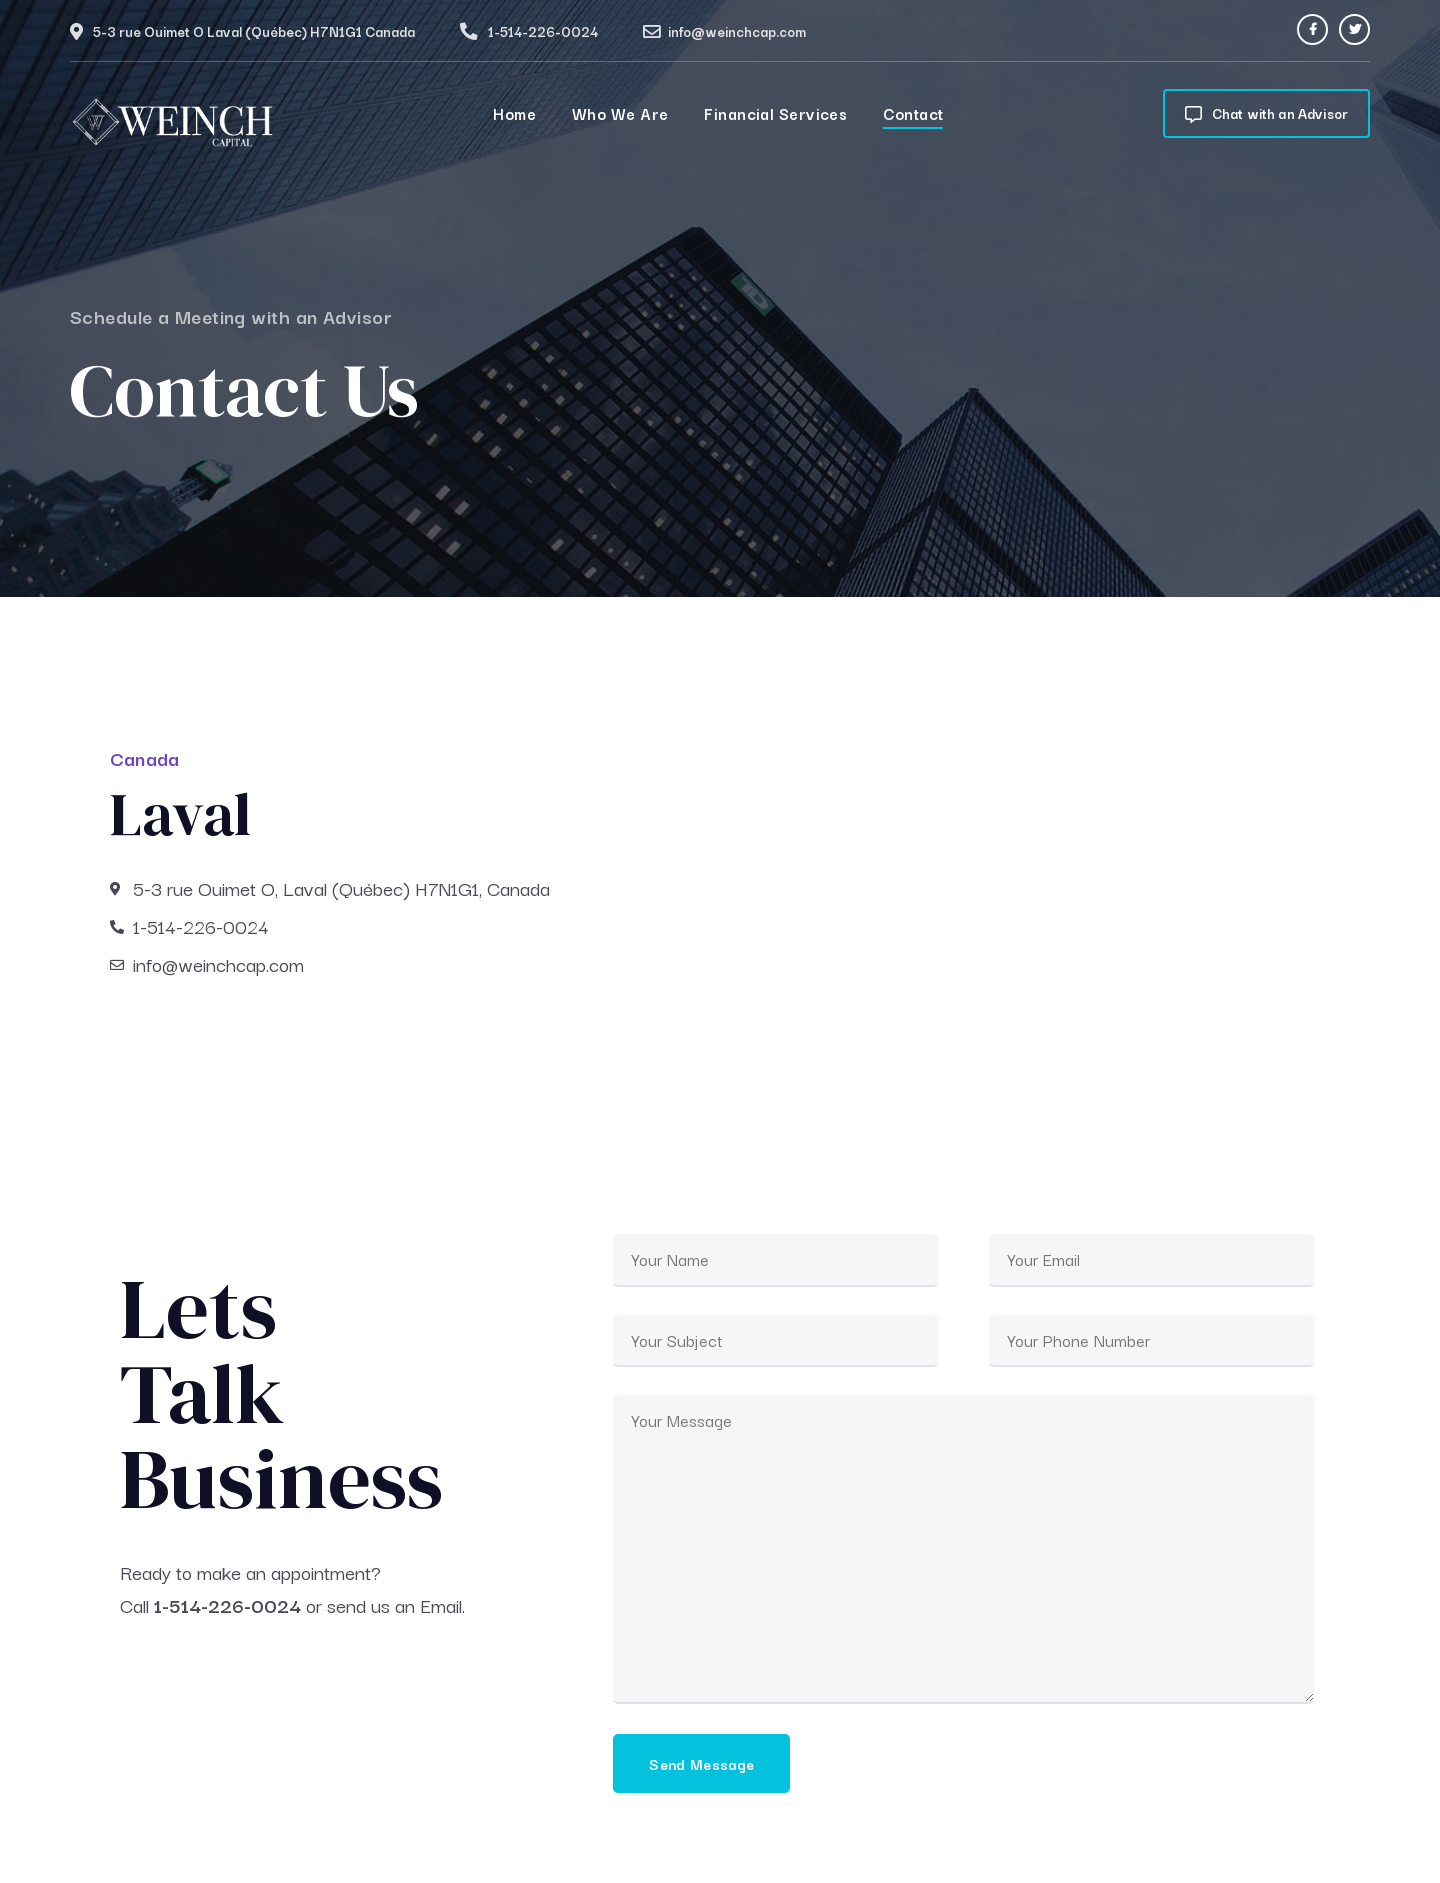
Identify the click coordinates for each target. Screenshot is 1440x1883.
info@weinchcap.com (737, 31)
